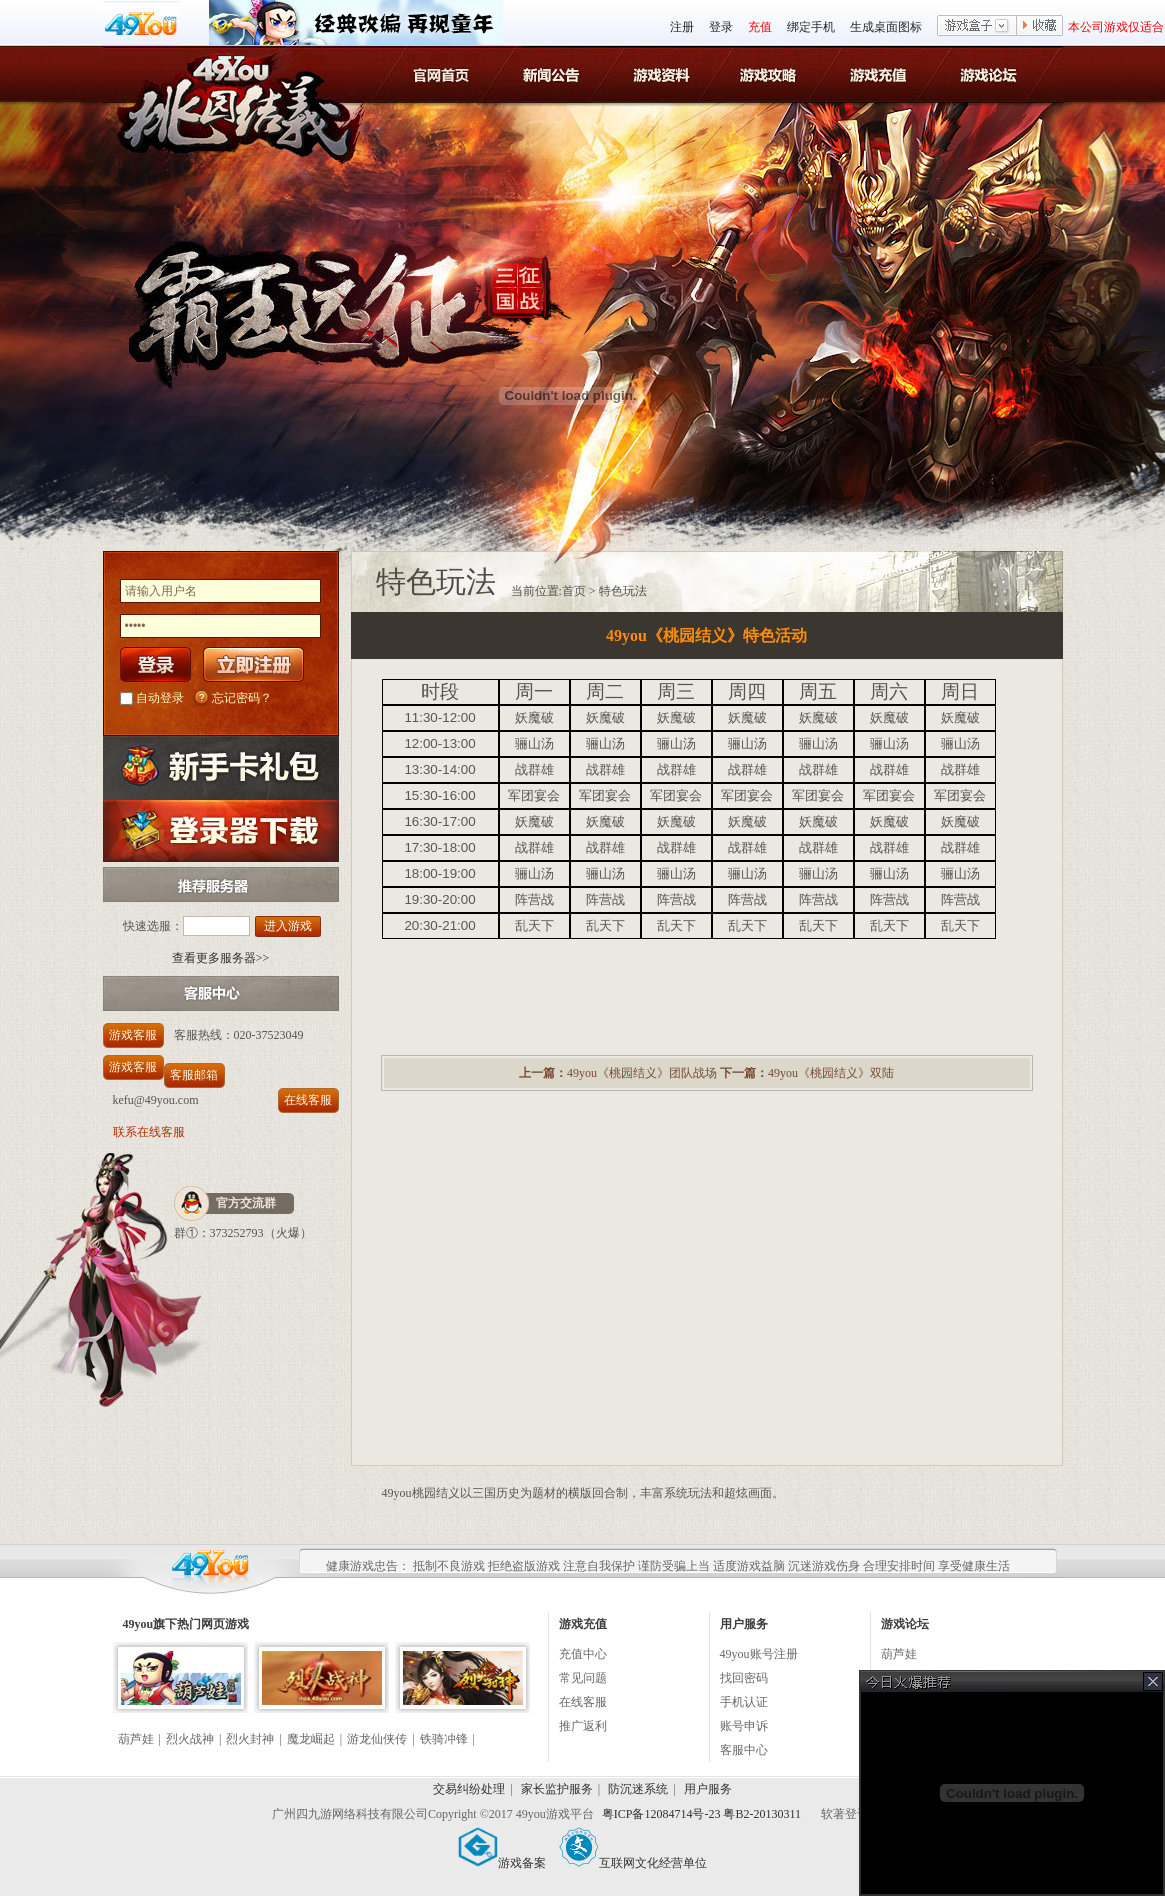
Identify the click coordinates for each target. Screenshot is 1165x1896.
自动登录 (160, 698)
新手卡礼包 (221, 767)
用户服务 (708, 1789)
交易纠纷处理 (469, 1789)
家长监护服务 (557, 1789)
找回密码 (744, 1678)
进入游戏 (288, 926)
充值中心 (583, 1654)
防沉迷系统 (638, 1789)
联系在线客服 (149, 1132)
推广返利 (583, 1726)
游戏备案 (502, 1863)
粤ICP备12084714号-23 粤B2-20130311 (703, 1814)
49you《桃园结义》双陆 (831, 1073)
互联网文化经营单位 (633, 1863)
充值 (760, 27)
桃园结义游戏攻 (771, 74)
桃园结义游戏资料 (662, 74)
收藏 (1040, 27)
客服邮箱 (194, 1075)
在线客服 (308, 1100)
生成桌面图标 (886, 27)
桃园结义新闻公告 (553, 74)
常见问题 (583, 1678)
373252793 (237, 1233)
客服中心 (744, 1750)
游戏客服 (133, 1035)
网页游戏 (225, 1624)
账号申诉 (744, 1726)
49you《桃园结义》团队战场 (642, 1073)
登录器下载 (221, 830)
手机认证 (744, 1702)
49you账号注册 (759, 1654)
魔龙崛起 (311, 1739)
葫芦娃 (136, 1739)
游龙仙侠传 (377, 1739)
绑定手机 (811, 27)
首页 (574, 591)
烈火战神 (190, 1739)
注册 (682, 27)
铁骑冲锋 (444, 1739)
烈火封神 (250, 1739)
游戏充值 (880, 74)
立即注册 (253, 664)
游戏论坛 (989, 74)
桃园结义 (233, 91)
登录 (721, 27)
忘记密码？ (242, 698)
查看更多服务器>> (221, 958)
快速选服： (153, 926)
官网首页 (444, 74)
